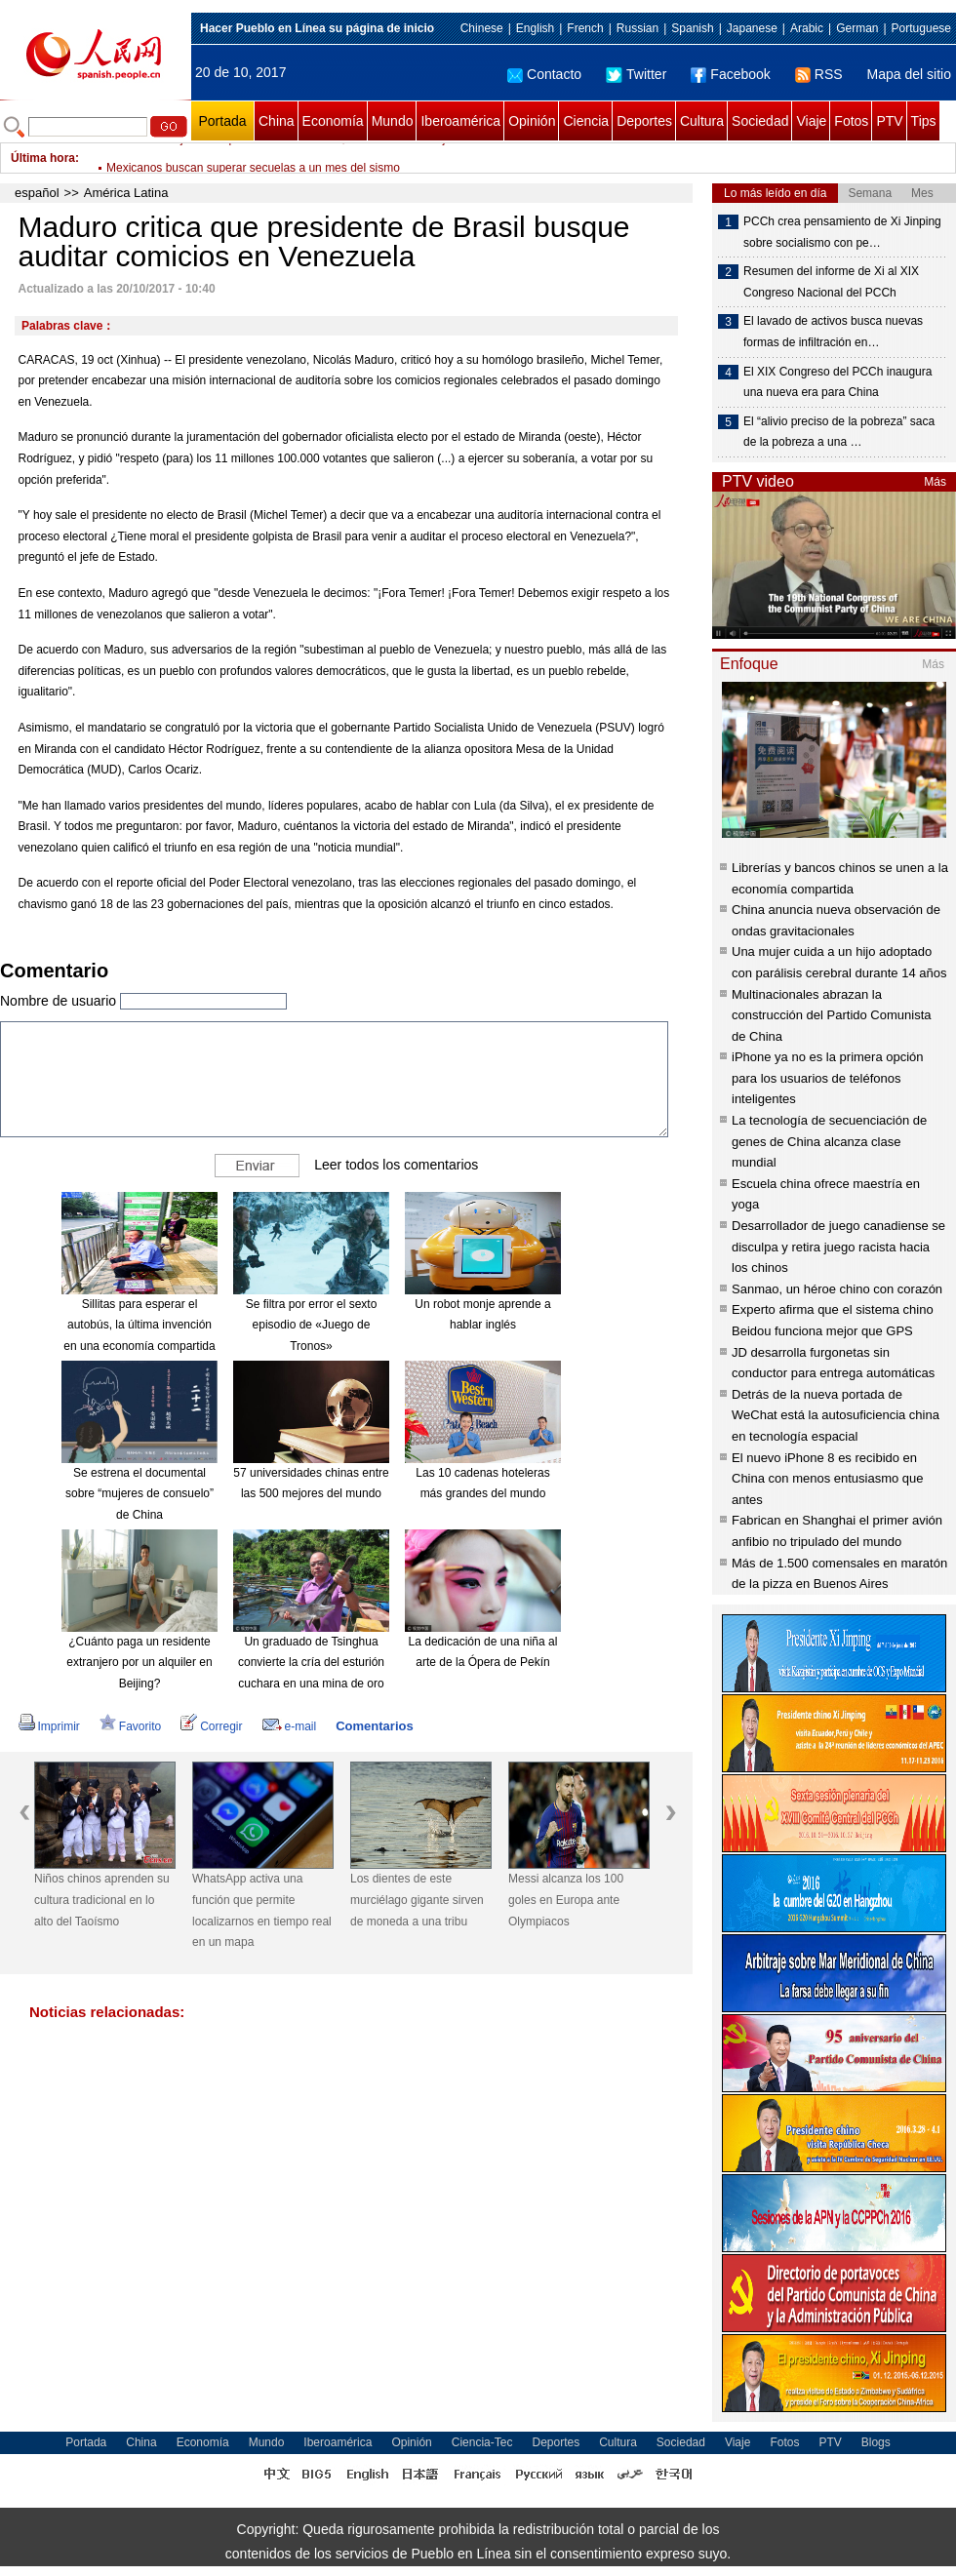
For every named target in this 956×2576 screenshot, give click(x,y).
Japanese (752, 28)
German (857, 28)
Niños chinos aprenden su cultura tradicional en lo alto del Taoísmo (102, 1899)
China (277, 121)
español (37, 192)
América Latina (126, 192)
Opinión (531, 121)
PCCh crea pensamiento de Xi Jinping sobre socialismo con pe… (842, 232)
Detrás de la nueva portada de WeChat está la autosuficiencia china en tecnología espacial (835, 1415)
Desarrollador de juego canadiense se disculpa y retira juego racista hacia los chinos (838, 1246)
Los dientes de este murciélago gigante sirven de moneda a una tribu (417, 1899)
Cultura (702, 121)
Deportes (644, 121)
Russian (637, 28)
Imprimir (49, 1726)
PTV (889, 121)
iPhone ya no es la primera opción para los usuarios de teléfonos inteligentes (828, 1078)
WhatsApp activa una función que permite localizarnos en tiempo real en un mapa (262, 1910)
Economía (333, 121)
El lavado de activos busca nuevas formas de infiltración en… (833, 331)
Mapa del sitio (909, 74)
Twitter (636, 74)
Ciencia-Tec (482, 2442)
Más (935, 482)
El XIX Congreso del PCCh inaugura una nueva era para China (837, 382)
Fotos (851, 121)
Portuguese (921, 28)
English (535, 28)
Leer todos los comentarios (396, 1164)
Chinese (481, 28)
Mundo (393, 121)
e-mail (289, 1726)
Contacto (544, 74)
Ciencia (586, 121)
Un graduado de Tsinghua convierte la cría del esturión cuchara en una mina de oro (311, 1662)
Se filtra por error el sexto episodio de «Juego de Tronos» (312, 1325)
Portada (222, 121)
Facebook (730, 74)
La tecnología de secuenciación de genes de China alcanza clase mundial (829, 1141)
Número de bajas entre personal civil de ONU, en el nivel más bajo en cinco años (317, 158)
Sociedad (760, 121)
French (585, 28)
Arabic (806, 28)
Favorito (130, 1726)
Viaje (811, 121)
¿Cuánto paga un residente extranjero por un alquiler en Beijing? (139, 1662)
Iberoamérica (460, 121)
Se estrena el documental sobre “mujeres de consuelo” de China (139, 1494)
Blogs (876, 2442)
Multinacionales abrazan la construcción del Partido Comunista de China (832, 1015)
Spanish (692, 28)
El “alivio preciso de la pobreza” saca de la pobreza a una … (839, 432)
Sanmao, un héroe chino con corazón (837, 1289)
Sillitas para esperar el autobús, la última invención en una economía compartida (139, 1325)
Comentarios (374, 1726)
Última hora (43, 158)
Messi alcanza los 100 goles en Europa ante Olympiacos (565, 1899)
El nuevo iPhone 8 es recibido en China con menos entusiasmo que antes (828, 1478)
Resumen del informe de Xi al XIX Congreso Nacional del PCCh (831, 281)
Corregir (211, 1726)
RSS (819, 74)
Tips (923, 121)
